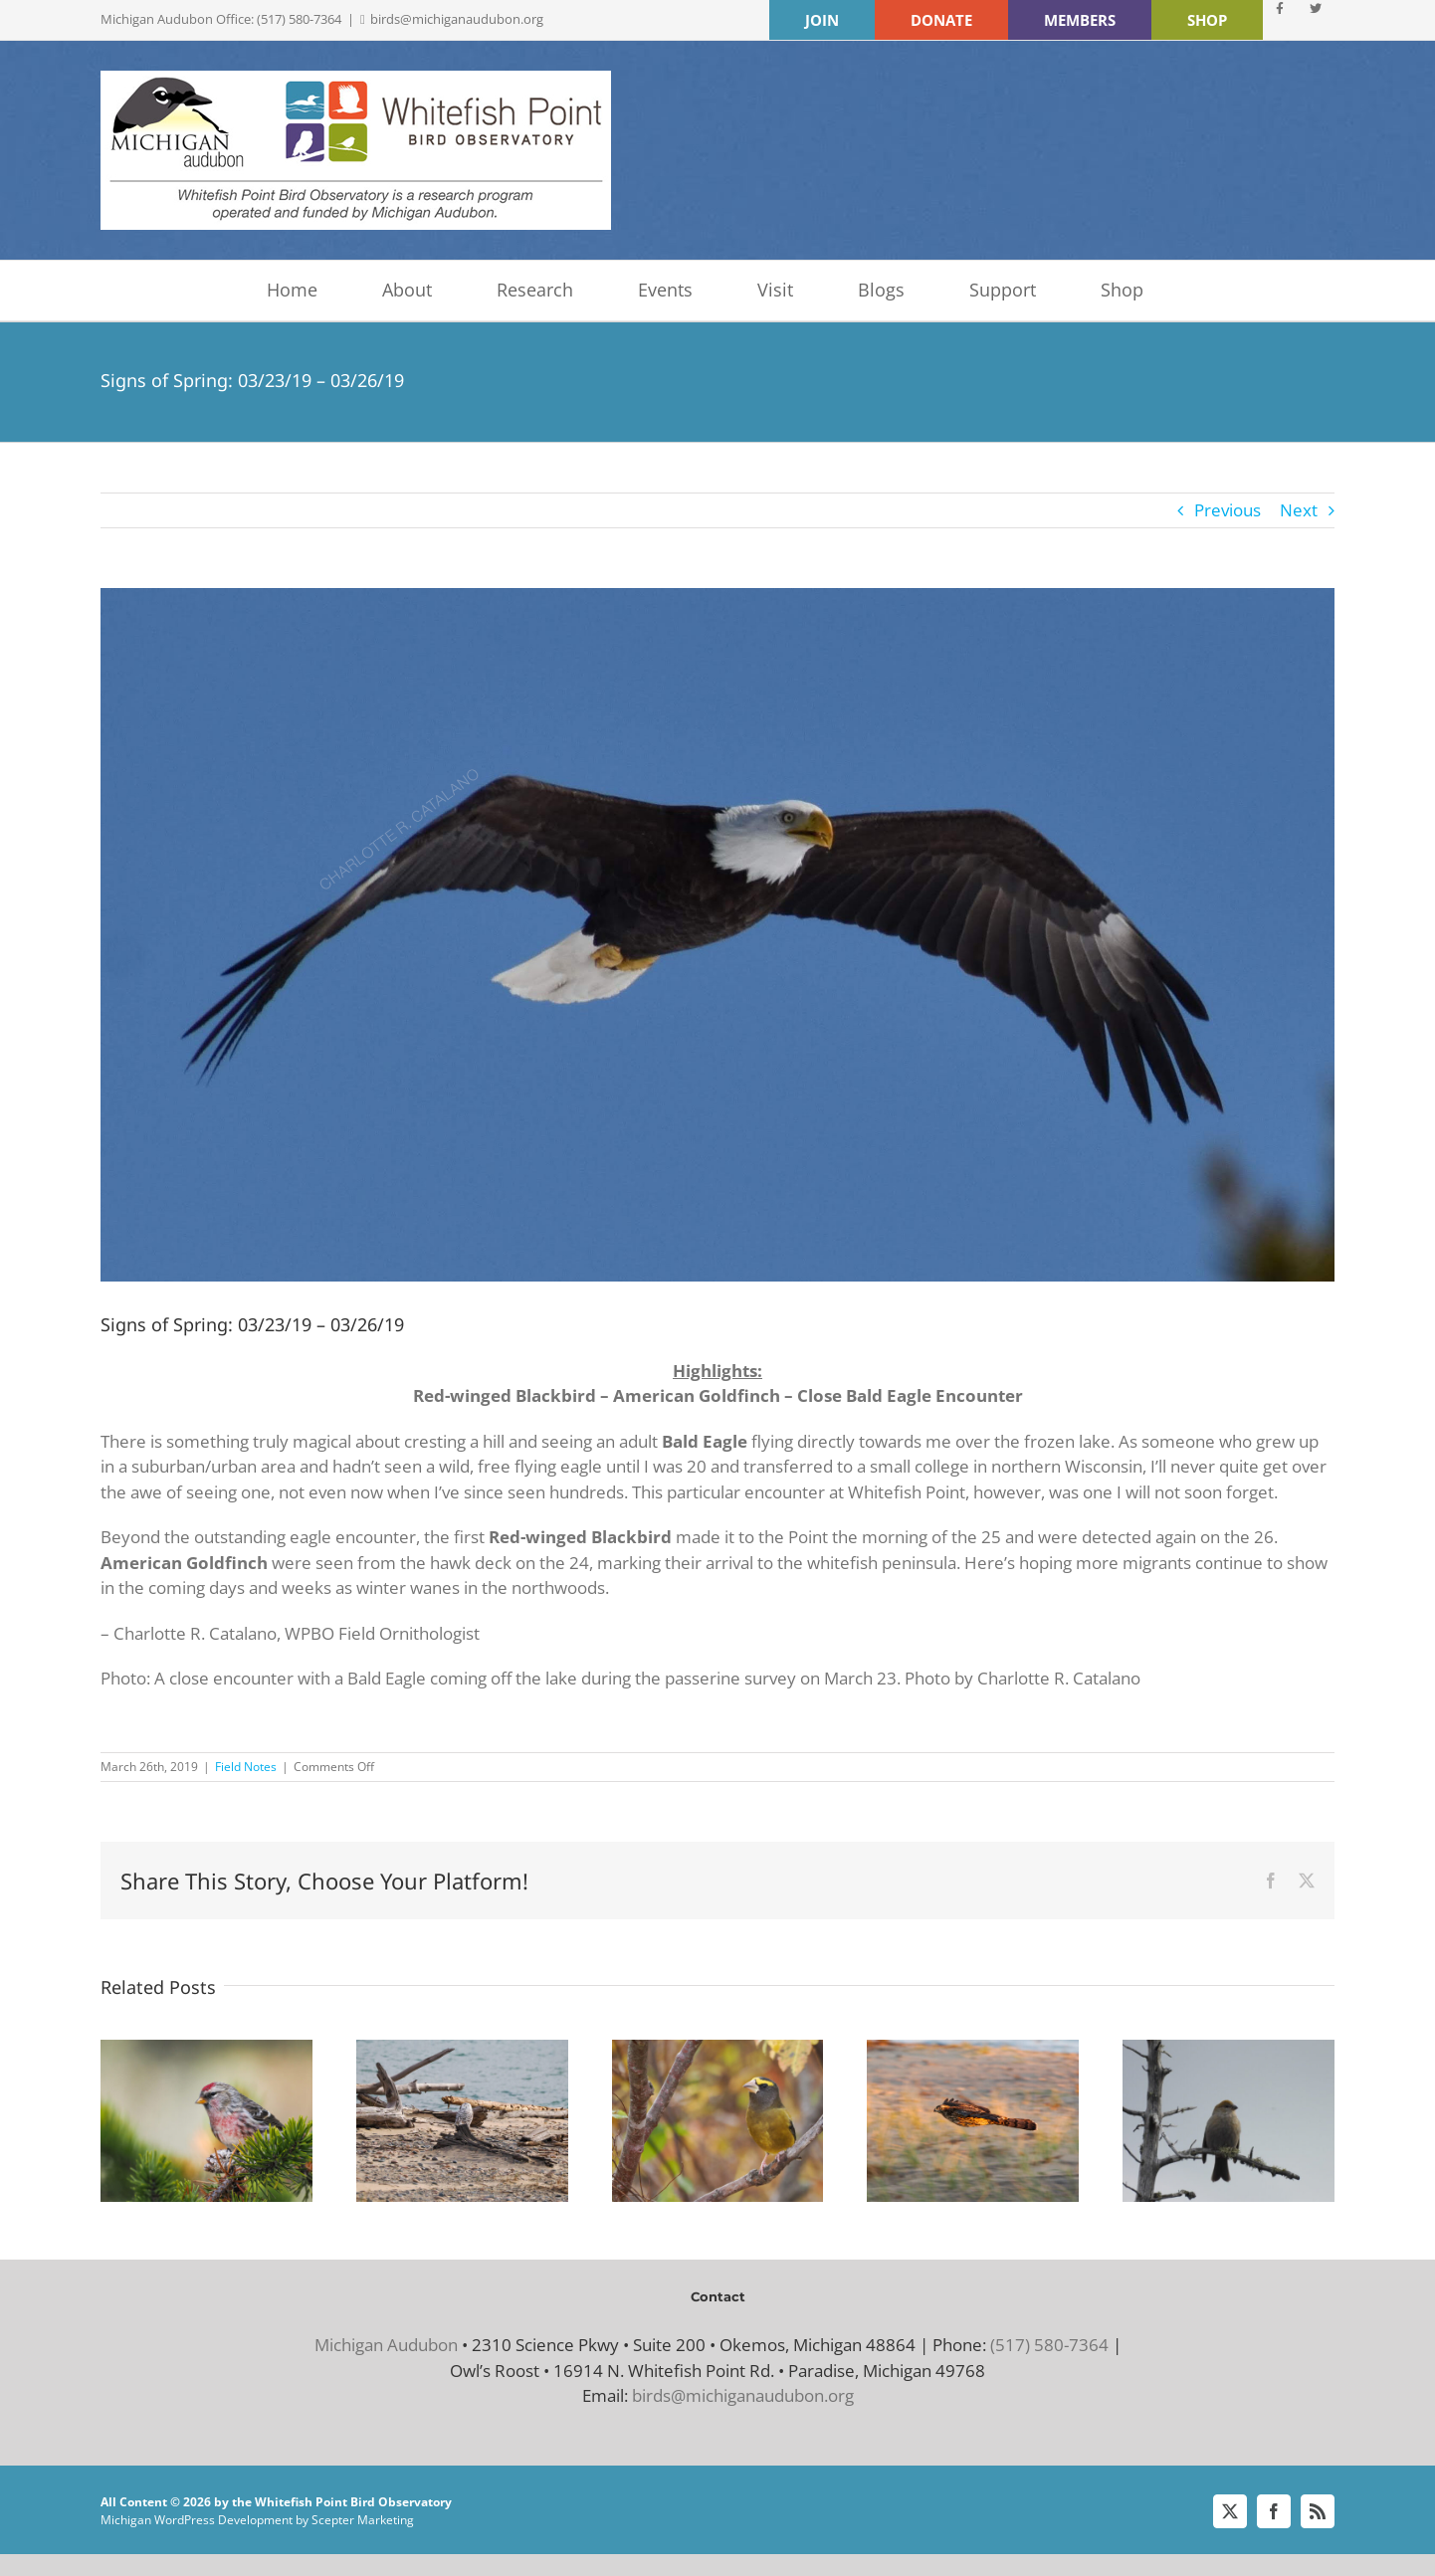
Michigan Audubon (386, 2344)
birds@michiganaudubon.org (456, 19)
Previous (1227, 509)
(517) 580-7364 (1049, 2344)
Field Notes (246, 1766)
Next (1299, 509)
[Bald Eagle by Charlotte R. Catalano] (717, 935)
